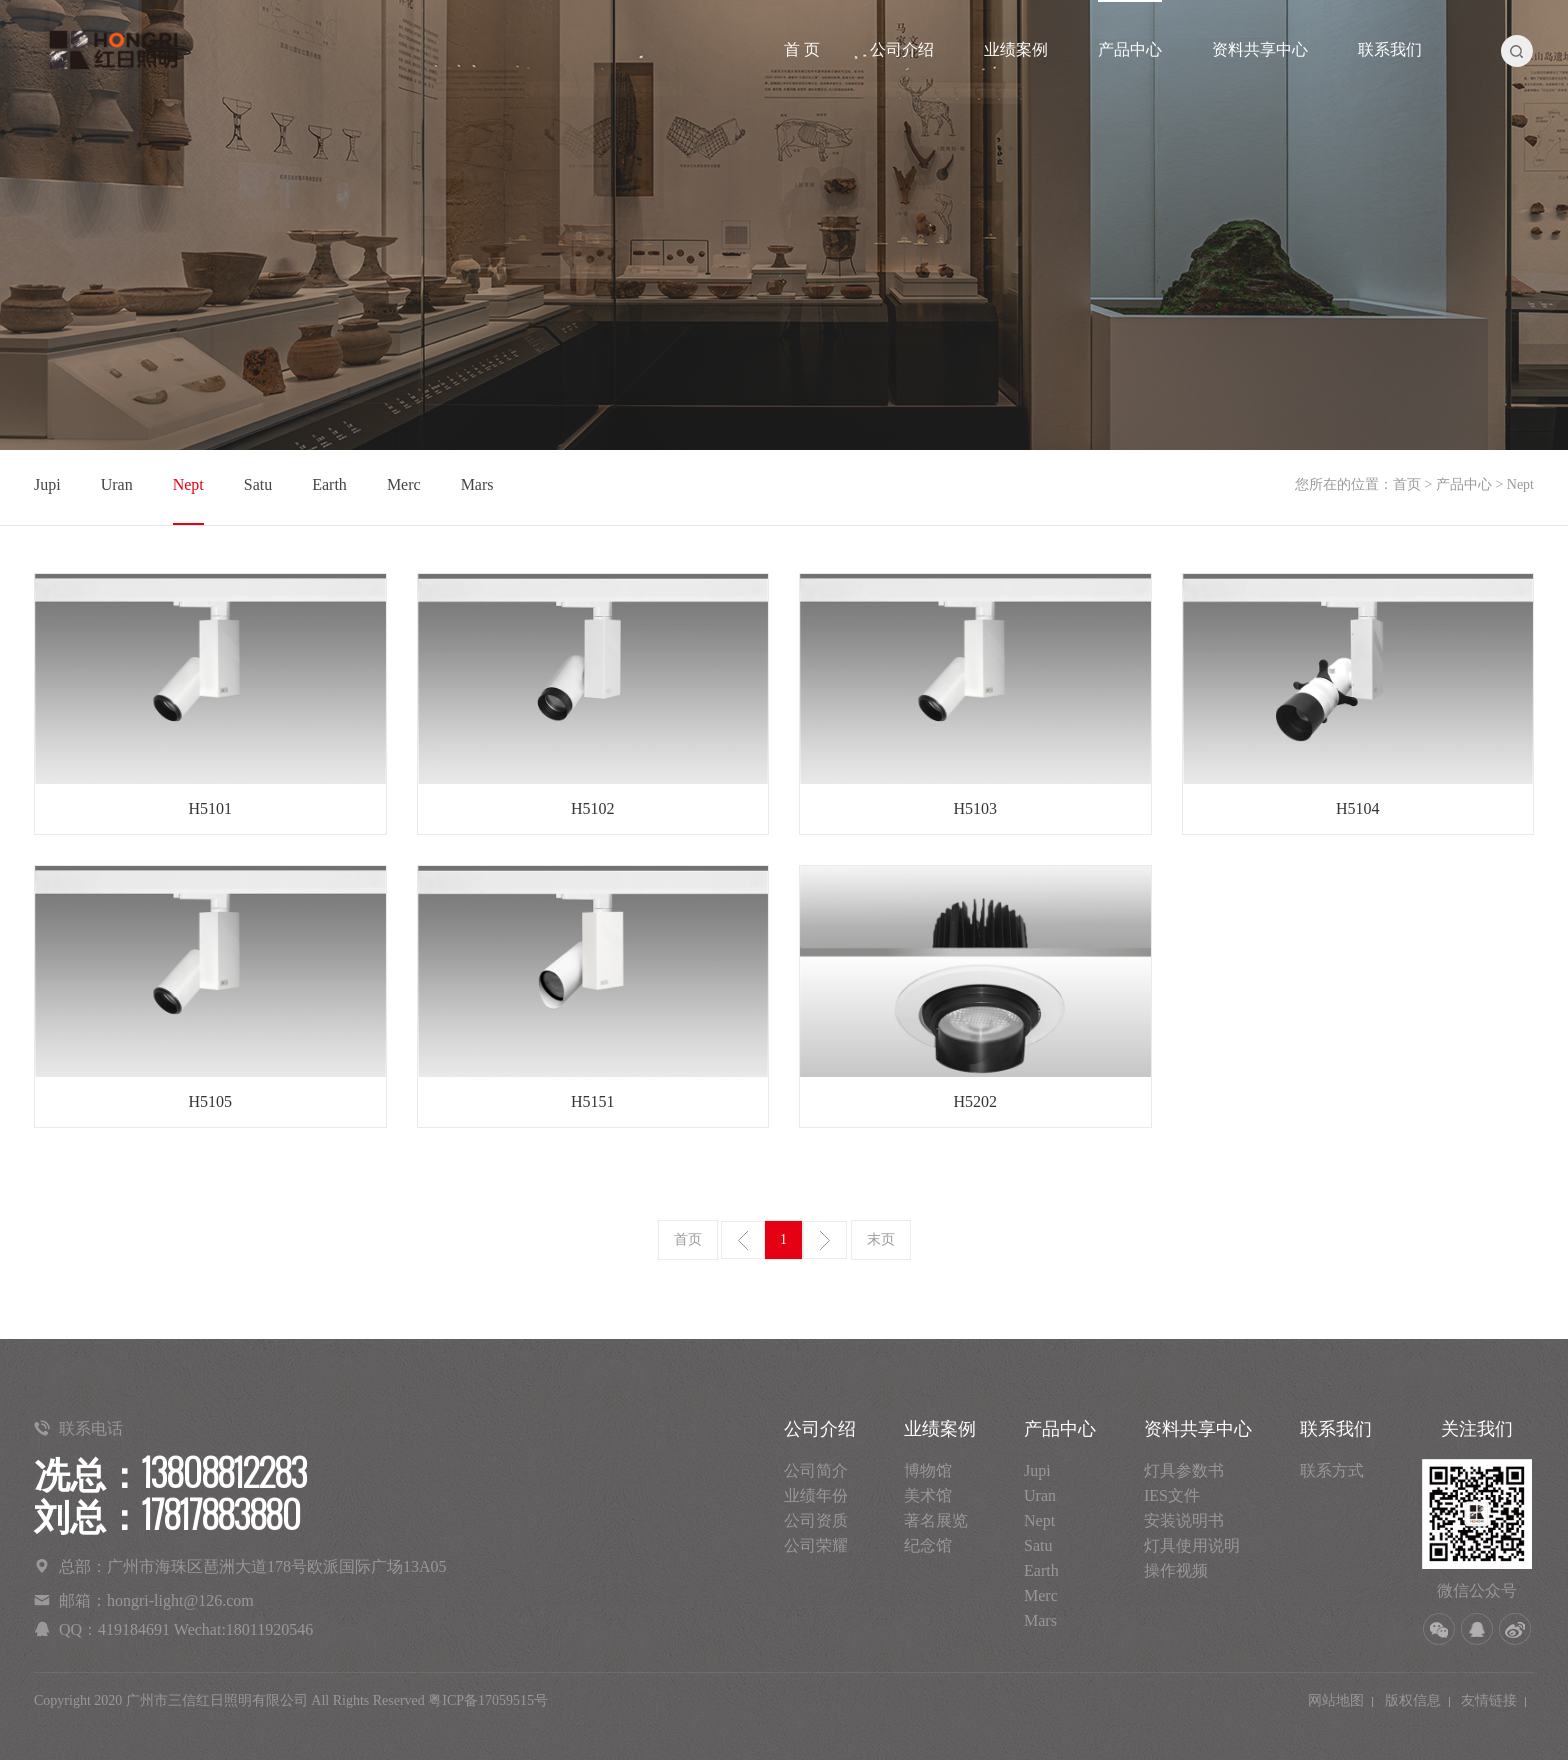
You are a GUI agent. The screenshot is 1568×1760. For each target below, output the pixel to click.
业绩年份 (816, 1495)
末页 (881, 1239)
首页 (1407, 484)
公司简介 (816, 1470)
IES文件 (1172, 1495)
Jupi (47, 484)
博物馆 (928, 1470)
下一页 (825, 1240)
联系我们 (1390, 49)
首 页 (802, 49)
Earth (329, 484)
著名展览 (936, 1520)
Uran (117, 484)
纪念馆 (928, 1545)
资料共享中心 (1260, 49)
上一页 (743, 1240)
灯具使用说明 (1192, 1545)
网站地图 (1336, 1700)
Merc (404, 484)
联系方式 (1332, 1470)
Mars (477, 484)
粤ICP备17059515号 (488, 1700)
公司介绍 (902, 49)
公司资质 (816, 1520)
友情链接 (1489, 1700)
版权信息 (1413, 1700)
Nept (188, 484)
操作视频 (1176, 1570)
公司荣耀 (816, 1545)
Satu (258, 484)
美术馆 (928, 1495)
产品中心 (1130, 49)
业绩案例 (1016, 49)
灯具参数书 (1184, 1470)
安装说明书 (1184, 1520)
